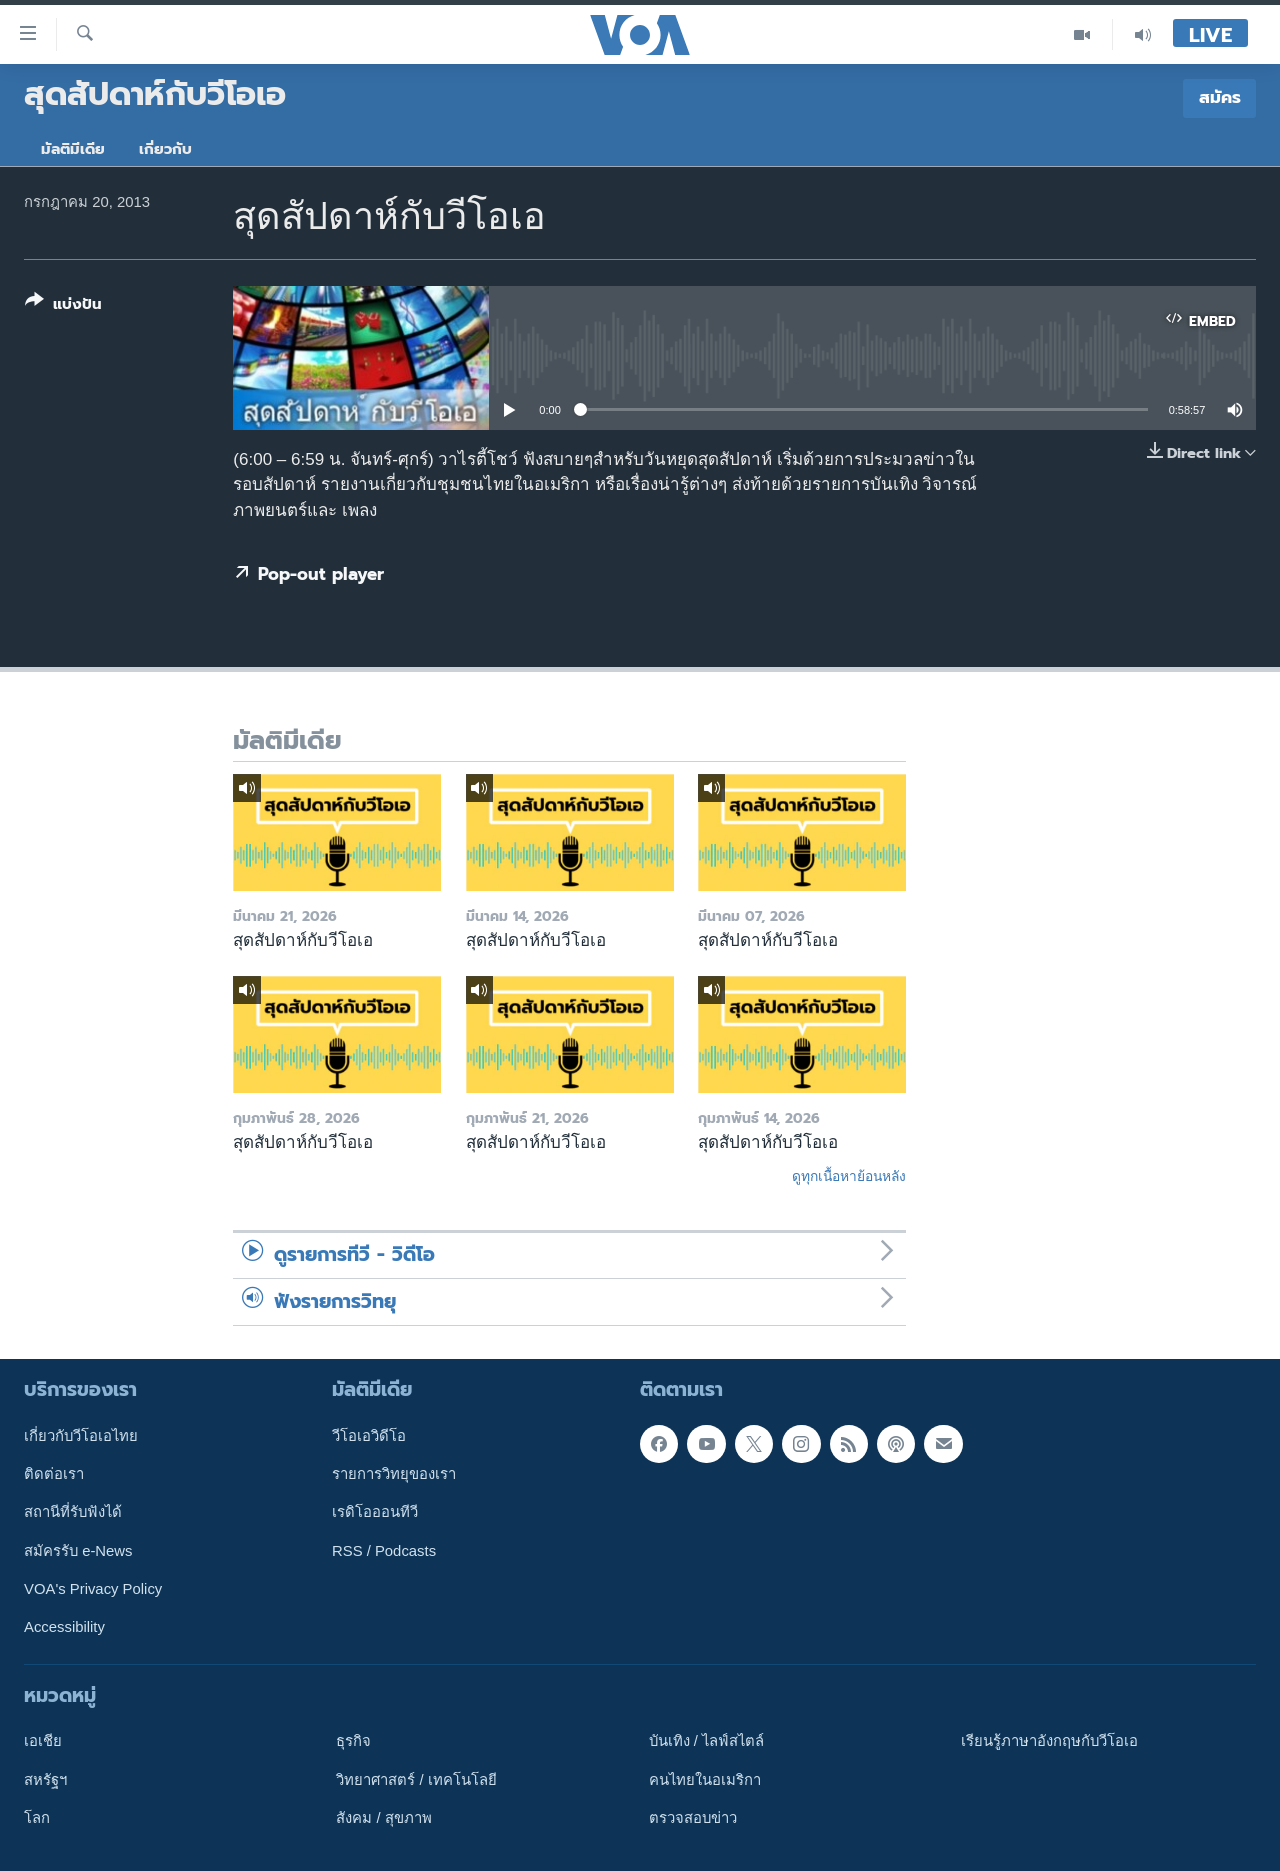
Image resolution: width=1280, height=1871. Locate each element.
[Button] (63, 306)
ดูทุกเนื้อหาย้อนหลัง (849, 1176)
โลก (37, 1818)
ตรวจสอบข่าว (693, 1818)
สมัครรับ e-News (78, 1551)
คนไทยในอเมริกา (705, 1780)
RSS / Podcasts (384, 1551)
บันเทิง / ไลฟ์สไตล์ (706, 1741)
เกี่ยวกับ (165, 149)
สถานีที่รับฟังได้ (73, 1512)
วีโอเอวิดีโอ (369, 1436)
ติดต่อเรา (54, 1474)
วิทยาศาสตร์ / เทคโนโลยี (416, 1780)
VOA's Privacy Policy (93, 1589)
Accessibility (64, 1627)
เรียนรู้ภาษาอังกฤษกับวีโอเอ (1049, 1741)
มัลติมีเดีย (73, 149)
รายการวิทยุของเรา (394, 1474)
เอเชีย (43, 1741)
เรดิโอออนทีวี (375, 1512)
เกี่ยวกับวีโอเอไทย (81, 1436)
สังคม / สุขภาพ (383, 1818)
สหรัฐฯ (45, 1780)
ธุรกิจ (353, 1741)
